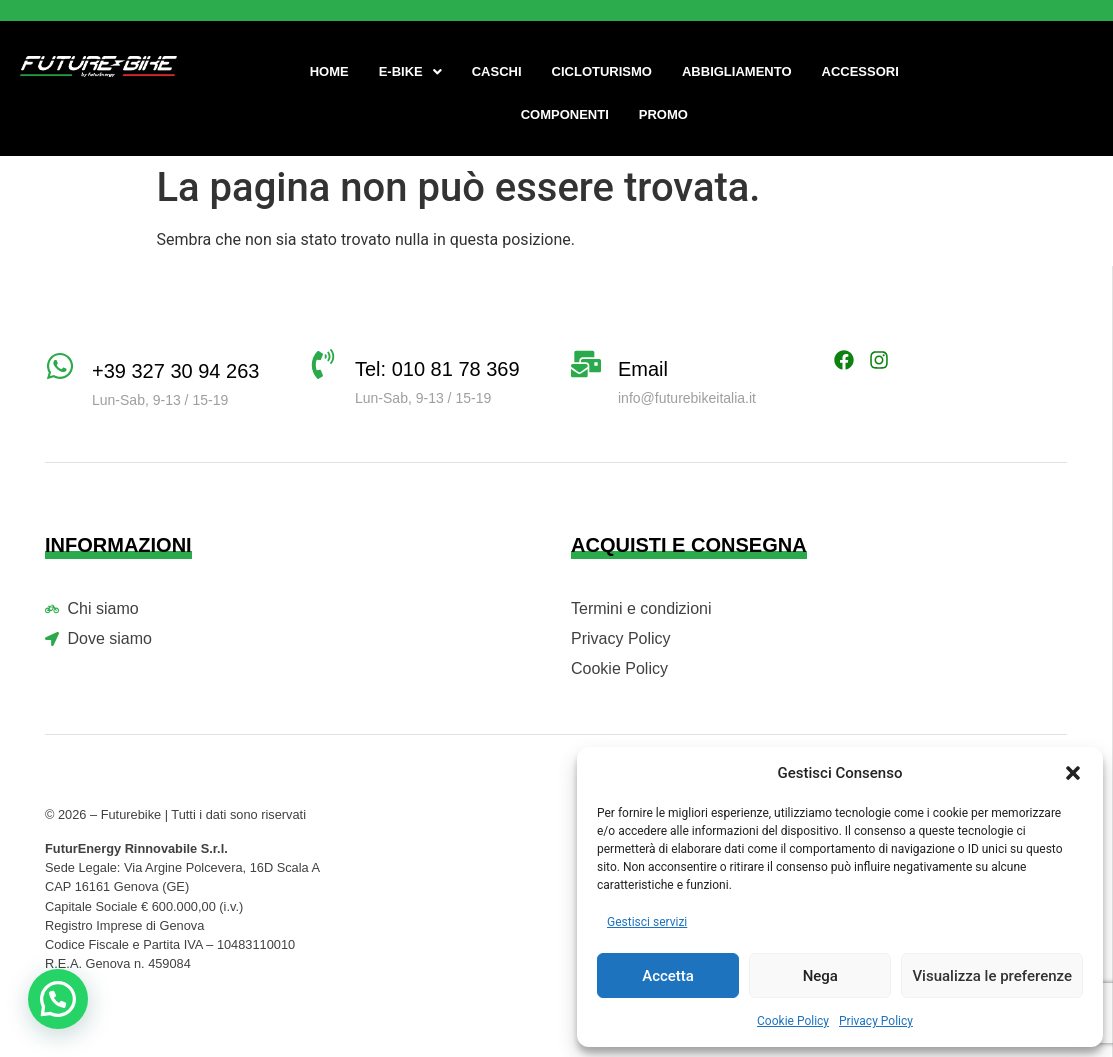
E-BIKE (410, 71)
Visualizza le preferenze (992, 976)
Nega (820, 976)
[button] (1073, 773)
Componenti (565, 114)
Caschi (497, 71)
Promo (663, 114)
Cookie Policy (793, 1021)
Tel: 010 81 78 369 (437, 369)
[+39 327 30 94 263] (60, 366)
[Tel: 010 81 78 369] (323, 364)
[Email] (586, 364)
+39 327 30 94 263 (175, 371)
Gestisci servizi (647, 922)
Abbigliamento (737, 71)
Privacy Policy (876, 1021)
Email (643, 369)
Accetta (668, 976)
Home (329, 71)
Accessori (860, 71)
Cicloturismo (602, 71)
